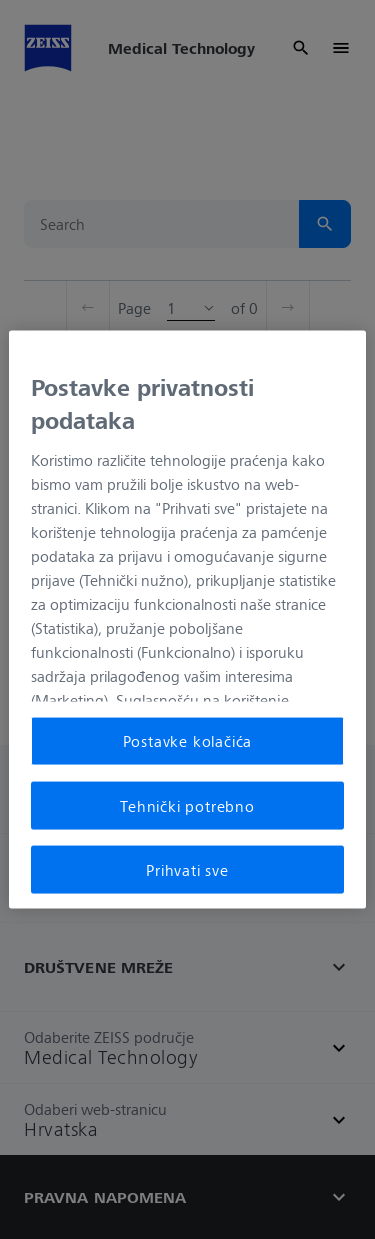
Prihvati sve (187, 870)
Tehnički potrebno (187, 805)
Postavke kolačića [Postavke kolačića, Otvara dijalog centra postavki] (188, 741)
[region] (187, 619)
